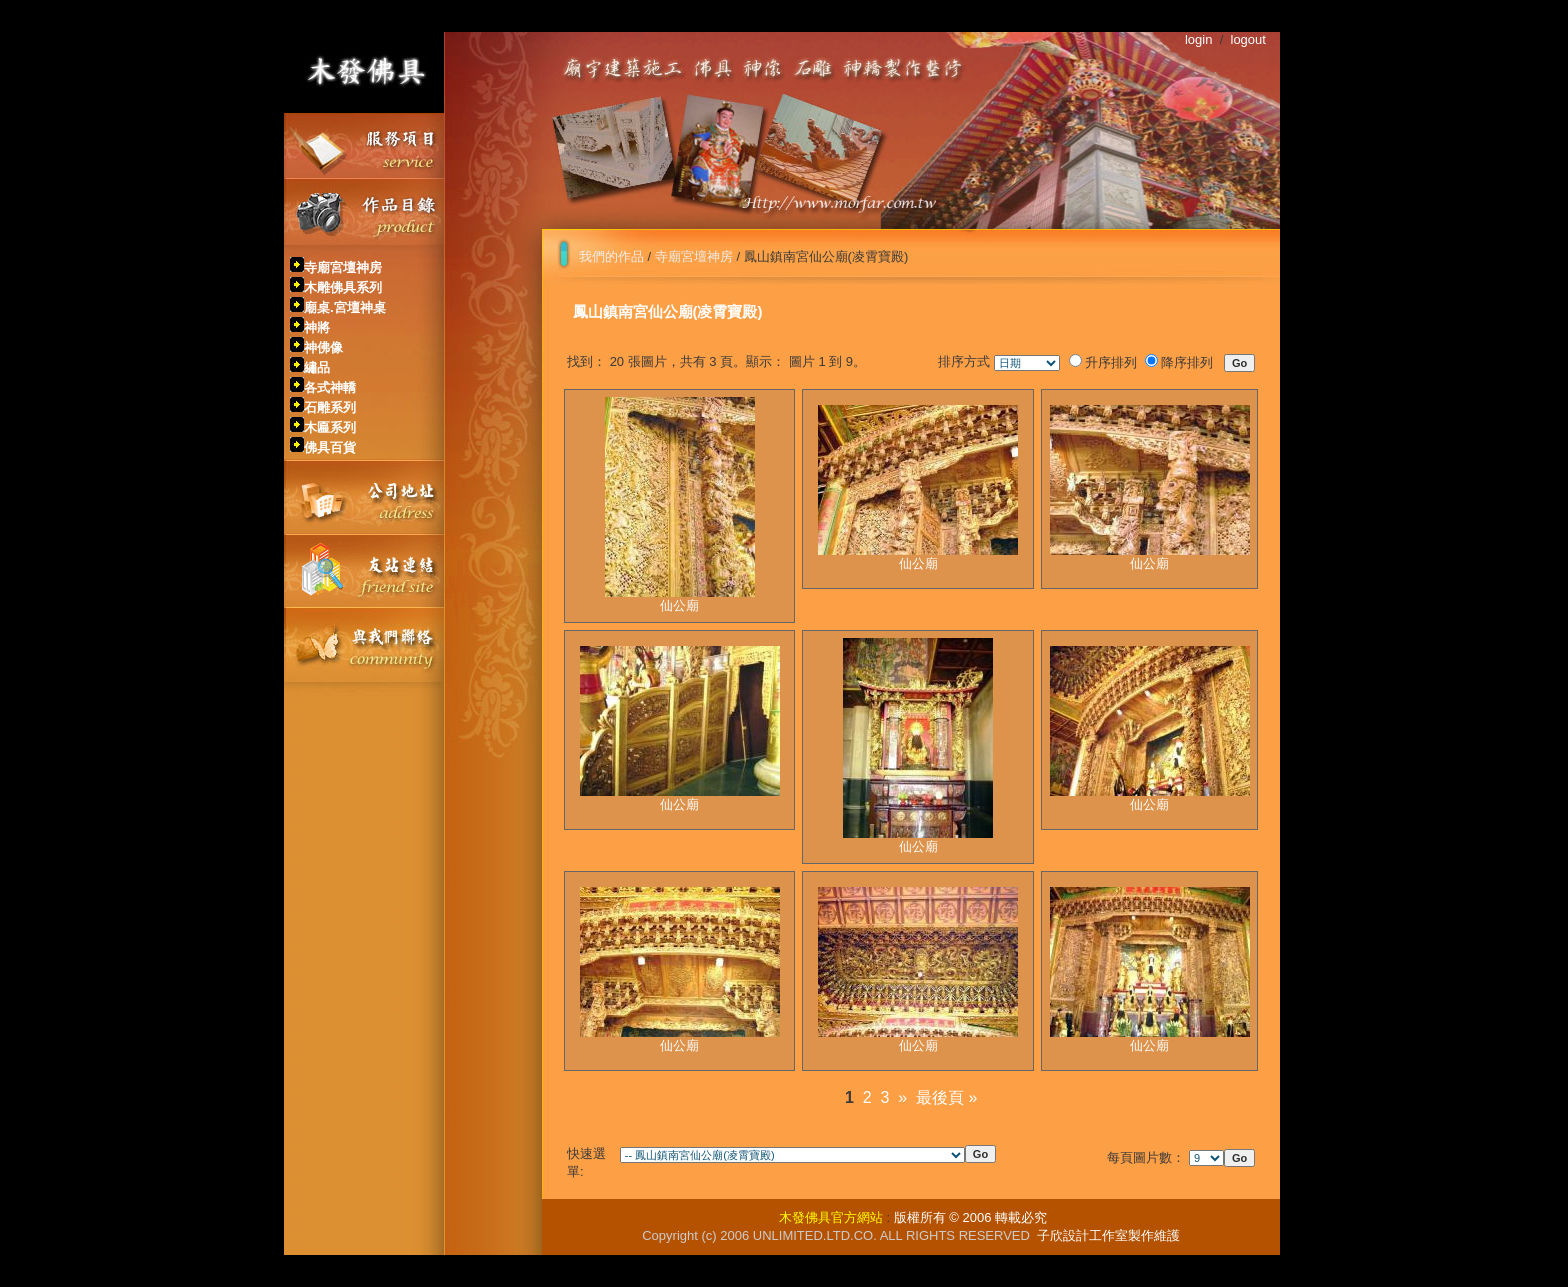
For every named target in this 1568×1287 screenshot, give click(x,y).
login (1198, 39)
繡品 (317, 367)
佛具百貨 (330, 447)
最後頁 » (946, 1097)
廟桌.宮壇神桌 (345, 307)
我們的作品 (611, 256)
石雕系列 (330, 407)
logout (1248, 39)
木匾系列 (330, 427)
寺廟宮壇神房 (343, 267)
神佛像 (323, 347)
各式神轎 (330, 387)
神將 (317, 327)
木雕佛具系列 (343, 287)
